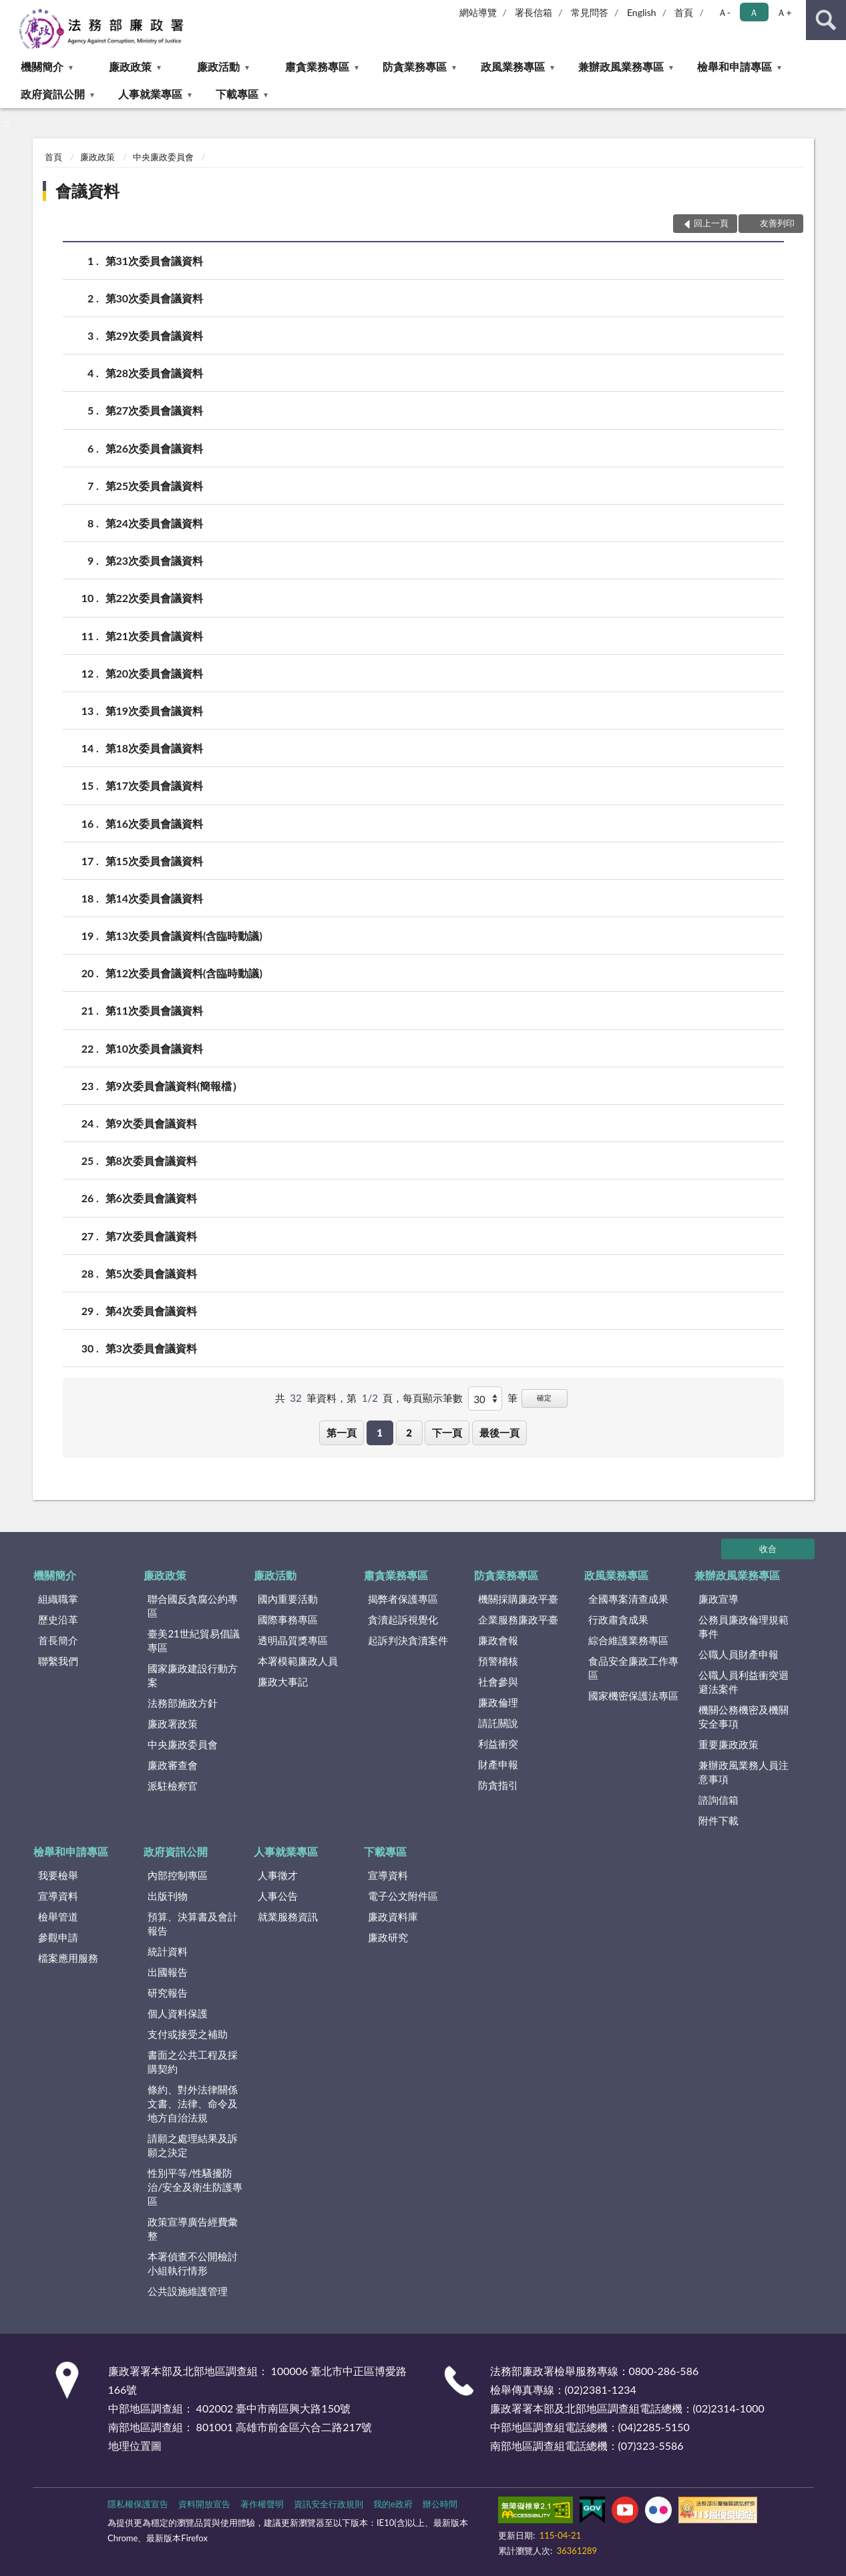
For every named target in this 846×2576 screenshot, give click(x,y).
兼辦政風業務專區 (621, 66)
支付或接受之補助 (188, 2034)
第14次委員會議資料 (154, 898)
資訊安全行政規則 (328, 2504)
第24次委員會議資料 (154, 523)
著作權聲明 (262, 2504)
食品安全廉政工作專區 (633, 1668)
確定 (544, 1397)
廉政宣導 (718, 1599)
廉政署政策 (173, 1724)
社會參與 (498, 1682)
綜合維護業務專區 (628, 1640)
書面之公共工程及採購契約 (193, 2062)
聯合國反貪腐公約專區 (193, 1606)
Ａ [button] (754, 12)
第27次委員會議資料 (154, 410)
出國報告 (168, 1972)
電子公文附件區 (403, 1896)
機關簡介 (42, 66)
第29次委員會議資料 (154, 335)
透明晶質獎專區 (293, 1640)
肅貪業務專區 (317, 66)
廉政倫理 (498, 1702)
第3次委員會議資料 (151, 1348)
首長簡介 (58, 1640)
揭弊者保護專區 (403, 1599)
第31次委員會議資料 (154, 260)
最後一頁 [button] (499, 1433)
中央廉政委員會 (163, 157)
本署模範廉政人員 (298, 1661)
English (641, 12)
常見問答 (589, 12)
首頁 (683, 12)
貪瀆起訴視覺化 (403, 1619)
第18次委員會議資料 (154, 748)
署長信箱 (533, 12)
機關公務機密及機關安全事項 (743, 1717)
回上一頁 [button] (711, 223)
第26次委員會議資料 (154, 448)
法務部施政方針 (183, 1703)
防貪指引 (498, 1785)
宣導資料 (58, 1896)
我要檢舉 (58, 1875)
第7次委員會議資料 (151, 1236)
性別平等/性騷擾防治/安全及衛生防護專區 (195, 2187)
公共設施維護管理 (188, 2291)
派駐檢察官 (173, 1786)
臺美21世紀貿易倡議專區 (193, 1640)
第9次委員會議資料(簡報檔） (174, 1085)
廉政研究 (388, 1937)
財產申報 (498, 1764)
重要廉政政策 (728, 1744)
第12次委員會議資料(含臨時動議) (183, 973)
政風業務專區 (513, 66)
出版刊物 (168, 1896)
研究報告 (168, 1993)
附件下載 (718, 1820)
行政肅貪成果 (618, 1619)
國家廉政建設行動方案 (193, 1675)
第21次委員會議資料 (154, 635)
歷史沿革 (58, 1619)
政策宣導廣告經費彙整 (193, 2229)
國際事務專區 (288, 1619)
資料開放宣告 (204, 2504)
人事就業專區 (150, 93)
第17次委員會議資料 (154, 785)
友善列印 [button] (777, 223)
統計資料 (168, 1951)
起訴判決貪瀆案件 (408, 1640)
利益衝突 (498, 1744)
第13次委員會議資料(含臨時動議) (183, 935)
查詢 (826, 20)
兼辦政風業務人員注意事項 (743, 1772)
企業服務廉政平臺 (518, 1619)
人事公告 (278, 1896)
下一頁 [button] (447, 1433)
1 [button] (380, 1433)
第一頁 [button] (342, 1433)
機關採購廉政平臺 (518, 1599)
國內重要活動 (288, 1599)
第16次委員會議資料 (154, 823)
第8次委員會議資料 (151, 1160)
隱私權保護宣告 (138, 2504)
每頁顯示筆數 (433, 1398)
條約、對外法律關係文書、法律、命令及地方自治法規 (193, 2103)
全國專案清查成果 (628, 1599)
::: (10, 10)
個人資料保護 (178, 2013)
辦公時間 (440, 2504)
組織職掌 (58, 1599)
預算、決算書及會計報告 (193, 1923)
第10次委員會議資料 (154, 1048)
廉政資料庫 (393, 1916)
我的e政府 (393, 2504)
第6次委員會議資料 (151, 1198)
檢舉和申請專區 (734, 66)
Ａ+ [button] (784, 12)
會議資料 (87, 190)
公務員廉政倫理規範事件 (743, 1626)
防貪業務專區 (415, 66)
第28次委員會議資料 (154, 372)
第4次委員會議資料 (151, 1310)
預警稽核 (498, 1661)
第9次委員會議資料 (151, 1123)
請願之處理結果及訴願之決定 (193, 2145)
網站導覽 (478, 12)
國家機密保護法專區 (633, 1696)
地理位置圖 (135, 2445)
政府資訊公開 (53, 93)
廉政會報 (498, 1640)
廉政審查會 (173, 1765)
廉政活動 (218, 66)
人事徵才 (278, 1875)
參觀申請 (58, 1937)
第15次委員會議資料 (154, 860)
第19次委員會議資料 (154, 710)
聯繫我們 (58, 1661)
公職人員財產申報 (738, 1654)
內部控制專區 (178, 1875)
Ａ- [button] (724, 12)
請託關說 (498, 1723)
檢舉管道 (58, 1916)
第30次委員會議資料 (154, 298)
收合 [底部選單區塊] (768, 1548)
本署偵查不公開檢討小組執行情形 (193, 2263)
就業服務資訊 (288, 1916)
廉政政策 (130, 66)
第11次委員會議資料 (154, 1010)
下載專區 (237, 93)
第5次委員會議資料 (151, 1273)
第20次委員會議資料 (154, 673)
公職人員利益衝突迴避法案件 (743, 1682)
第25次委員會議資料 (154, 485)
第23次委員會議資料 (154, 560)
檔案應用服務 (68, 1958)
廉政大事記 (283, 1682)
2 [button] (409, 1433)
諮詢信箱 (718, 1800)
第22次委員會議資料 (154, 597)
